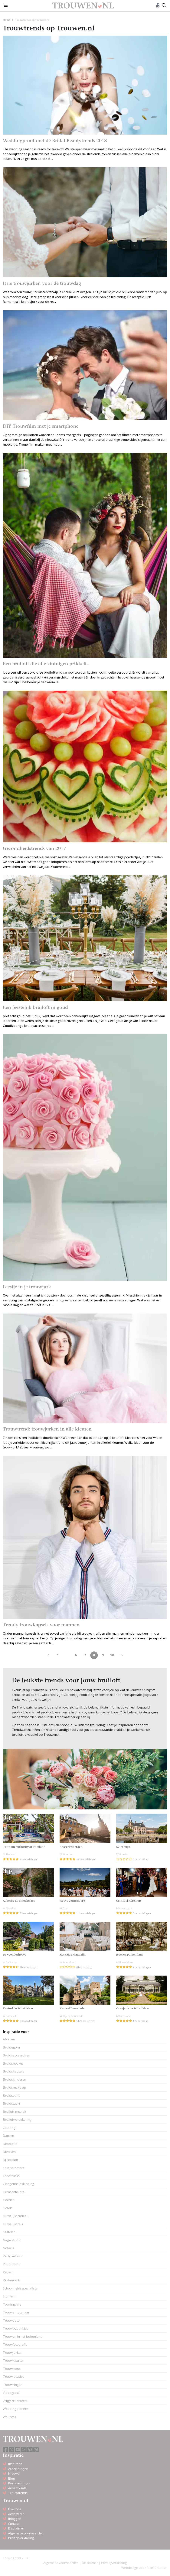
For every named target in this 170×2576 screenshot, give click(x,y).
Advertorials (17, 2488)
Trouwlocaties (13, 2376)
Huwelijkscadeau (16, 2216)
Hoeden (9, 2200)
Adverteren (16, 2514)
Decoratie (10, 2144)
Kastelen (9, 2232)
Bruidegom (11, 2047)
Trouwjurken (12, 2352)
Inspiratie (15, 2464)
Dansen (8, 2135)
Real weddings (19, 2483)
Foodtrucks (11, 2176)
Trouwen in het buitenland (23, 2336)
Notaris (8, 2248)
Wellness (9, 2417)
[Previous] (49, 1655)
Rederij (8, 2272)
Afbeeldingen (18, 2469)
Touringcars (12, 2304)
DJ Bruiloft (10, 2160)
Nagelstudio (12, 2240)
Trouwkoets (12, 2368)
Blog (11, 2478)
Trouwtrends (18, 2493)
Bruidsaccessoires (16, 2055)
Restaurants (12, 2280)
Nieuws (13, 2473)
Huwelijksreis (13, 2224)
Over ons (14, 2509)
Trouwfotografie (15, 2344)
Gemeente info (14, 2192)
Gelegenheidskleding (18, 2184)
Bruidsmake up (14, 2087)
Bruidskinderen (14, 2079)
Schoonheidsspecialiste (20, 2288)
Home (6, 19)
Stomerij (9, 2296)
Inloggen (14, 2518)
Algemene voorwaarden (26, 2533)
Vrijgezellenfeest (15, 2401)
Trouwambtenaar (16, 2312)
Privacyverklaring (21, 2538)
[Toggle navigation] (6, 5)
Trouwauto (11, 2320)
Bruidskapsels (13, 2071)
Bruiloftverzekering (17, 2119)
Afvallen (9, 2039)
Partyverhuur (13, 2256)
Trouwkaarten (13, 2360)
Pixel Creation (157, 2567)
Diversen (9, 2151)
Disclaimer (16, 2528)
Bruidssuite (11, 2095)
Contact (13, 2523)
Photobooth (11, 2264)
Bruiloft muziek (14, 2111)
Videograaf (11, 2392)
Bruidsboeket (13, 2063)
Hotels (7, 2208)
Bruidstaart (11, 2103)
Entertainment (13, 2168)
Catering (9, 2127)
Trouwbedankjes (15, 2328)
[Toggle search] (163, 5)
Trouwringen (12, 2384)
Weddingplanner (15, 2408)
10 (112, 1655)
